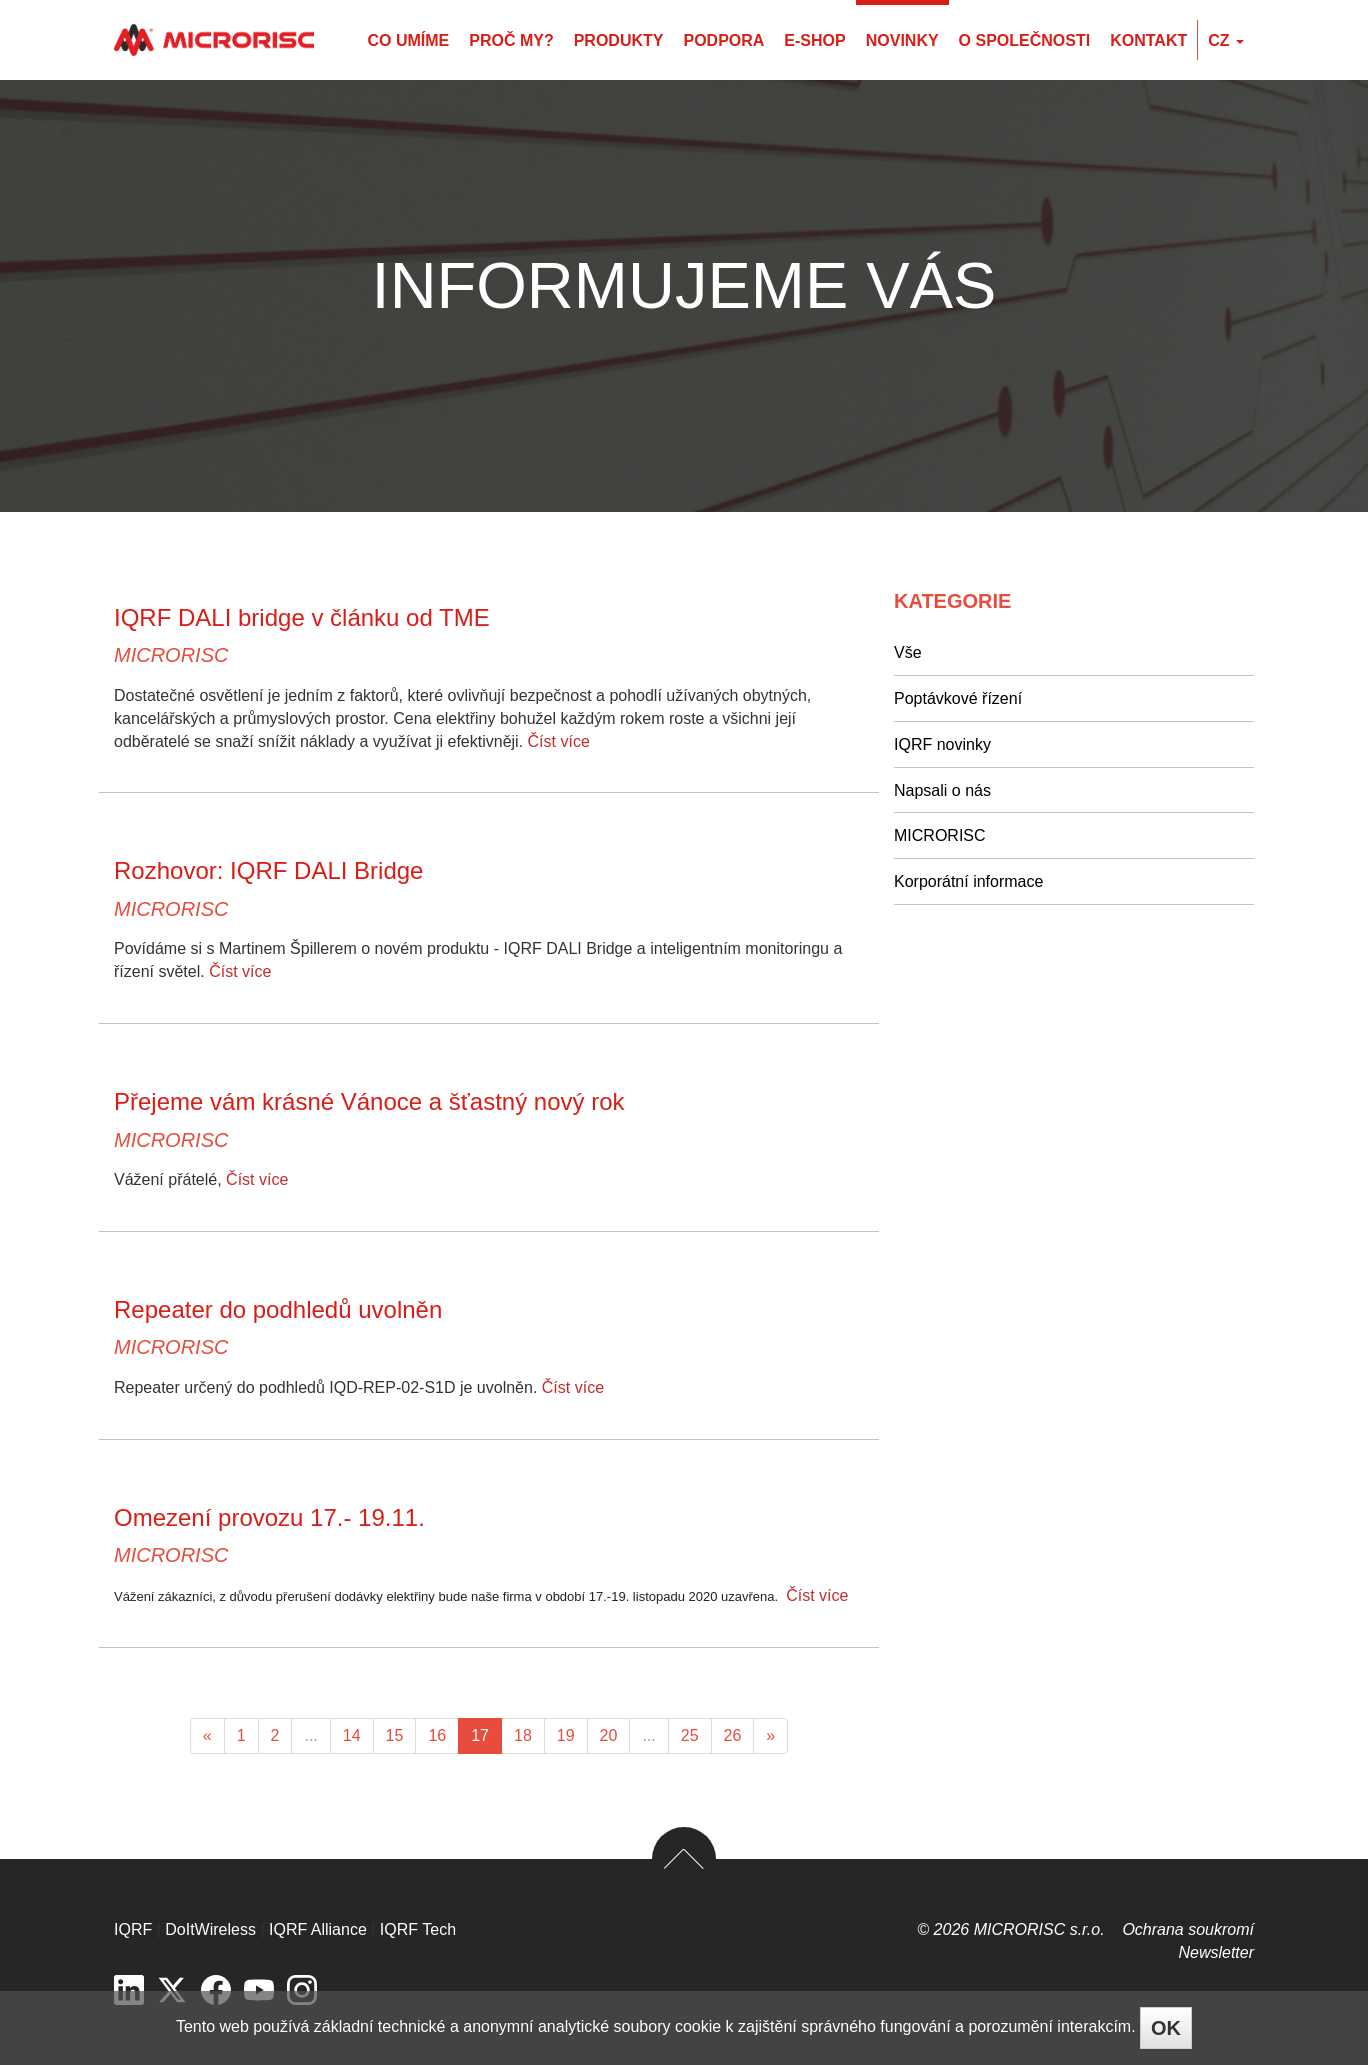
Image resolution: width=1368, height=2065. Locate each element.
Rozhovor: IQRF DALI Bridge (268, 870)
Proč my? (511, 40)
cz (1226, 40)
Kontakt (1148, 40)
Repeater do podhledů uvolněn (278, 1309)
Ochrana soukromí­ (1188, 1929)
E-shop (814, 40)
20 (609, 1735)
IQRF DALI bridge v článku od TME (302, 617)
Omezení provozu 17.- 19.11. (269, 1517)
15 (395, 1735)
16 (437, 1735)
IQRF (133, 1929)
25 (690, 1735)
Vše (908, 652)
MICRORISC (171, 655)
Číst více (559, 741)
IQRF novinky (942, 744)
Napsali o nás (942, 790)
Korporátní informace (968, 881)
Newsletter (1216, 1952)
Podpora (723, 40)
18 (523, 1735)
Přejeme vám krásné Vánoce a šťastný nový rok (369, 1101)
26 (733, 1735)
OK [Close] (1166, 2028)
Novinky (902, 40)
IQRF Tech (418, 1929)
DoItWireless (210, 1929)
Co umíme (408, 40)
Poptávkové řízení (958, 698)
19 (566, 1735)
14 (352, 1735)
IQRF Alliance (318, 1929)
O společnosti (1025, 40)
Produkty (619, 40)
